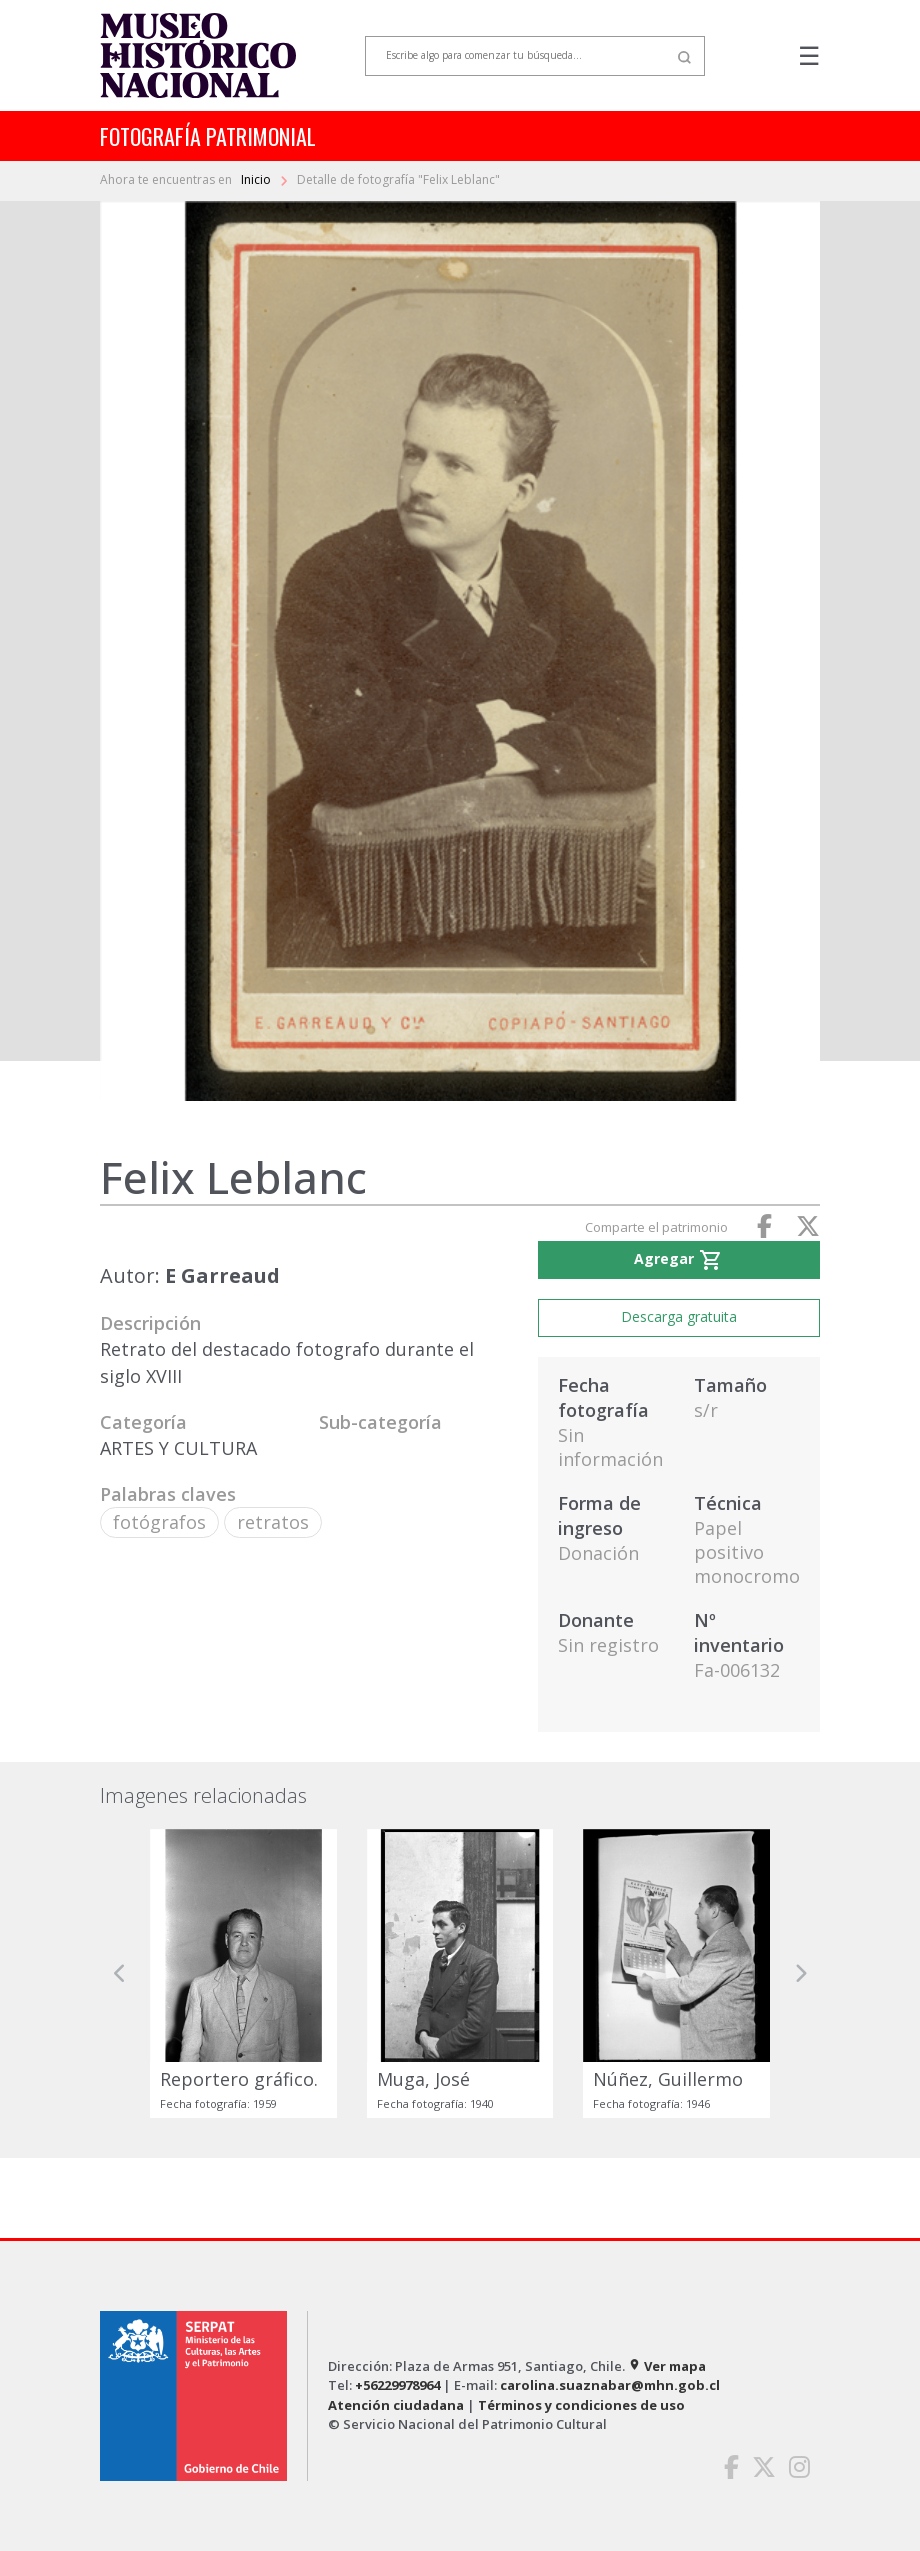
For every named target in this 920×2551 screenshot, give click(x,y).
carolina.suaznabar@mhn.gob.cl (610, 2385)
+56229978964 (397, 2385)
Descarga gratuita (679, 1316)
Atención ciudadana (396, 2405)
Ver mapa (667, 2366)
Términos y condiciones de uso (581, 2405)
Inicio (257, 179)
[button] (120, 1973)
